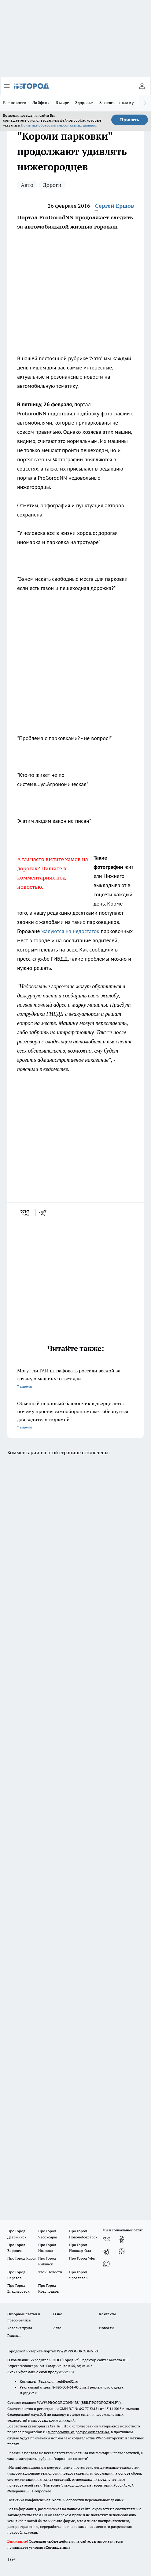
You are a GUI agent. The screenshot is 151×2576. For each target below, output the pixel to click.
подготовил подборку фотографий (89, 413)
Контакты (107, 2314)
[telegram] (45, 1213)
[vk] (25, 1213)
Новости (106, 2327)
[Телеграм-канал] (106, 2251)
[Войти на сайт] (142, 86)
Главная (13, 2335)
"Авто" (95, 358)
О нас (58, 2314)
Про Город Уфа (82, 2258)
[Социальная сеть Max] (106, 2264)
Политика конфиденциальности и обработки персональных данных (65, 2500)
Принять (129, 120)
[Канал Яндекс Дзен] (121, 2251)
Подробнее (41, 2491)
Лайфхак (41, 102)
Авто (27, 184)
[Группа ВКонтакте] (106, 2239)
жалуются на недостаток (70, 931)
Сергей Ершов (114, 205)
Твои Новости (50, 2272)
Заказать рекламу (116, 102)
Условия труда (19, 2327)
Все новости (14, 102)
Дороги (52, 184)
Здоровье (84, 102)
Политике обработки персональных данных (58, 125)
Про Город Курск (21, 2258)
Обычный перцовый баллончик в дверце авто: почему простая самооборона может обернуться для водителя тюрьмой (75, 1415)
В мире (62, 102)
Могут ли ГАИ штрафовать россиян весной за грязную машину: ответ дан (75, 1378)
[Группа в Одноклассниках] (121, 2239)
